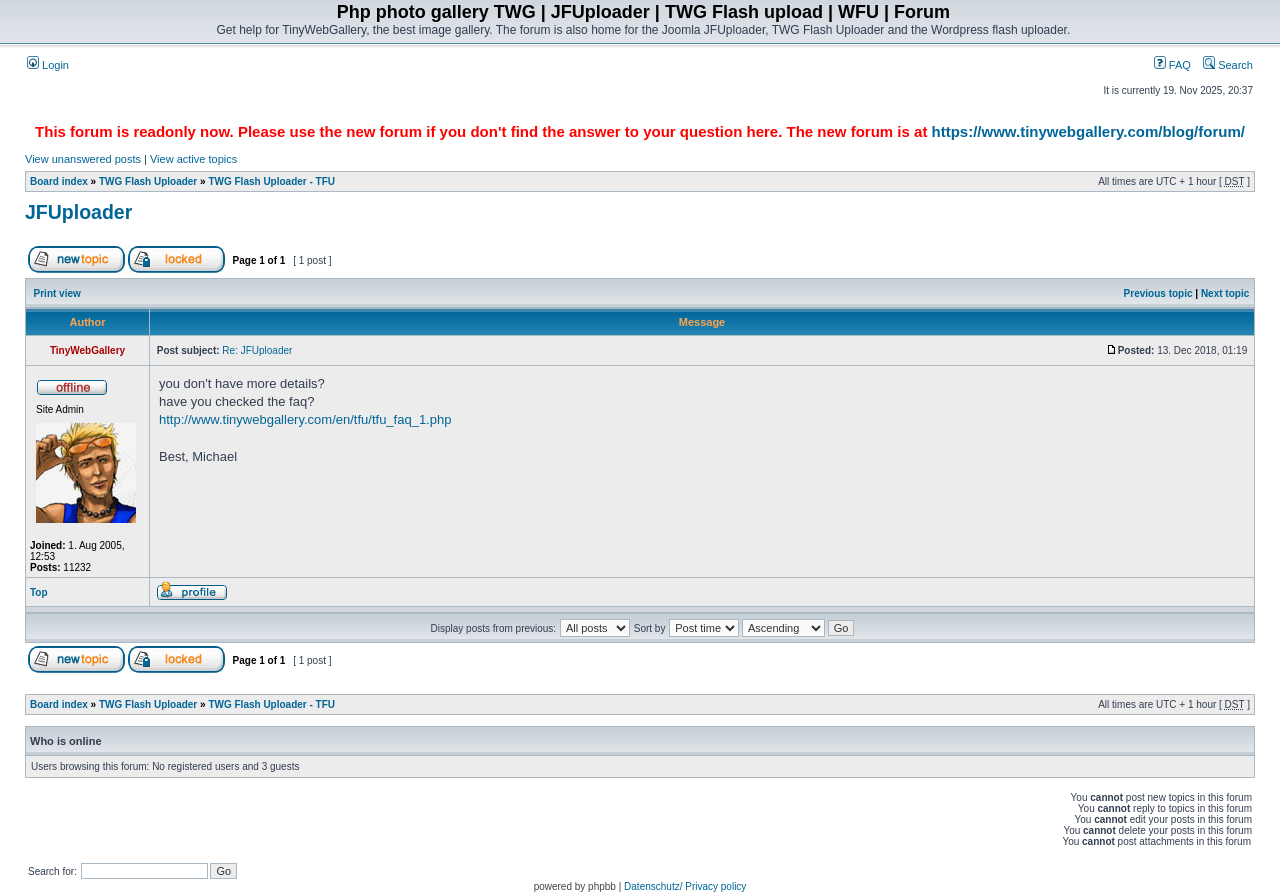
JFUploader (78, 212)
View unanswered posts (83, 159)
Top (39, 592)
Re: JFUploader (257, 350)
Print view (57, 293)
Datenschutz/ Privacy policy (685, 886)
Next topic (1225, 293)
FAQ (1172, 65)
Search (1228, 65)
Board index (59, 181)
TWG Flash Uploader (148, 181)
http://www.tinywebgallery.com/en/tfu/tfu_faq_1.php (305, 419)
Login (48, 65)
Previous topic (1158, 293)
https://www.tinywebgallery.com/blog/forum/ (1088, 131)
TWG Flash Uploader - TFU (271, 181)
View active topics (193, 159)
